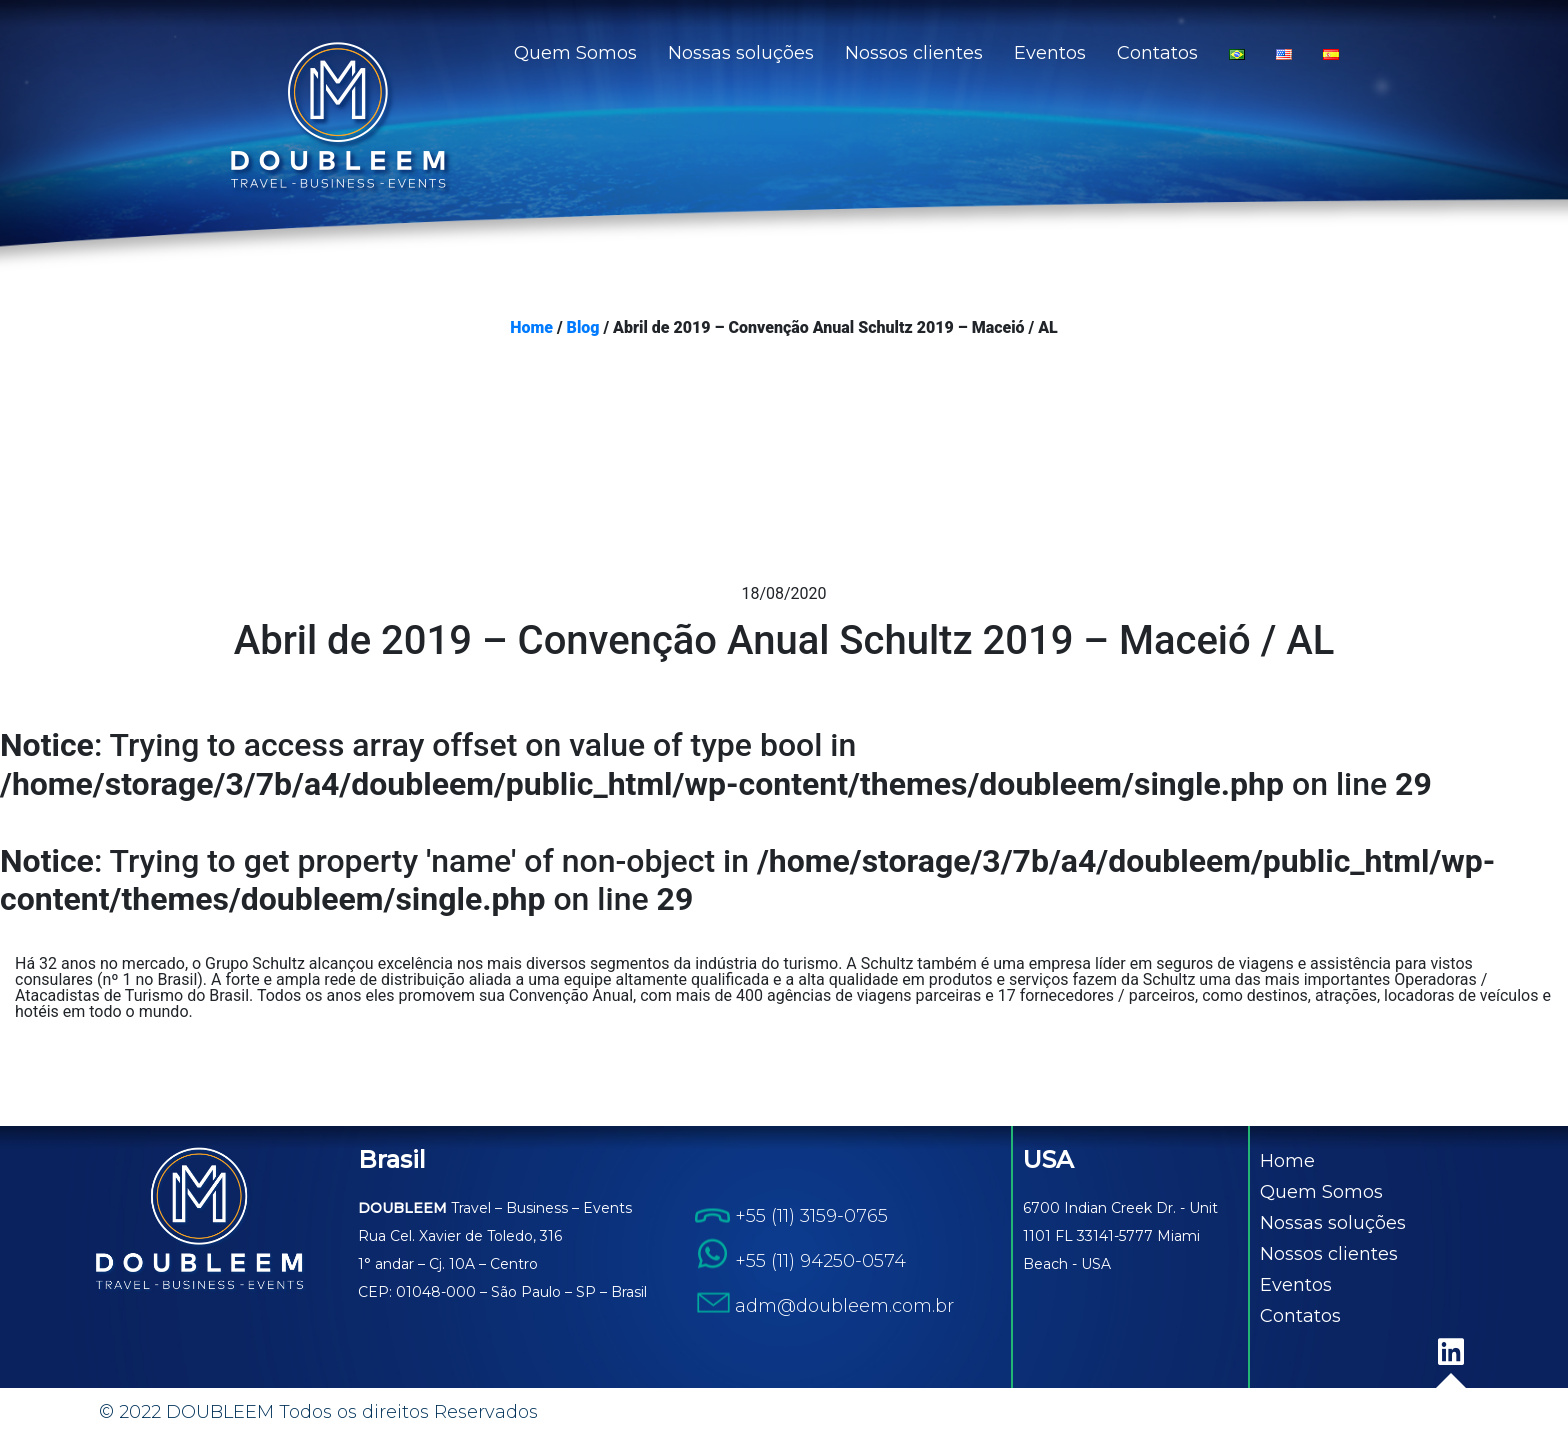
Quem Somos (575, 53)
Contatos (1157, 53)
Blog (583, 328)
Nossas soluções (741, 53)
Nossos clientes (914, 53)
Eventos (1050, 53)
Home (531, 328)
